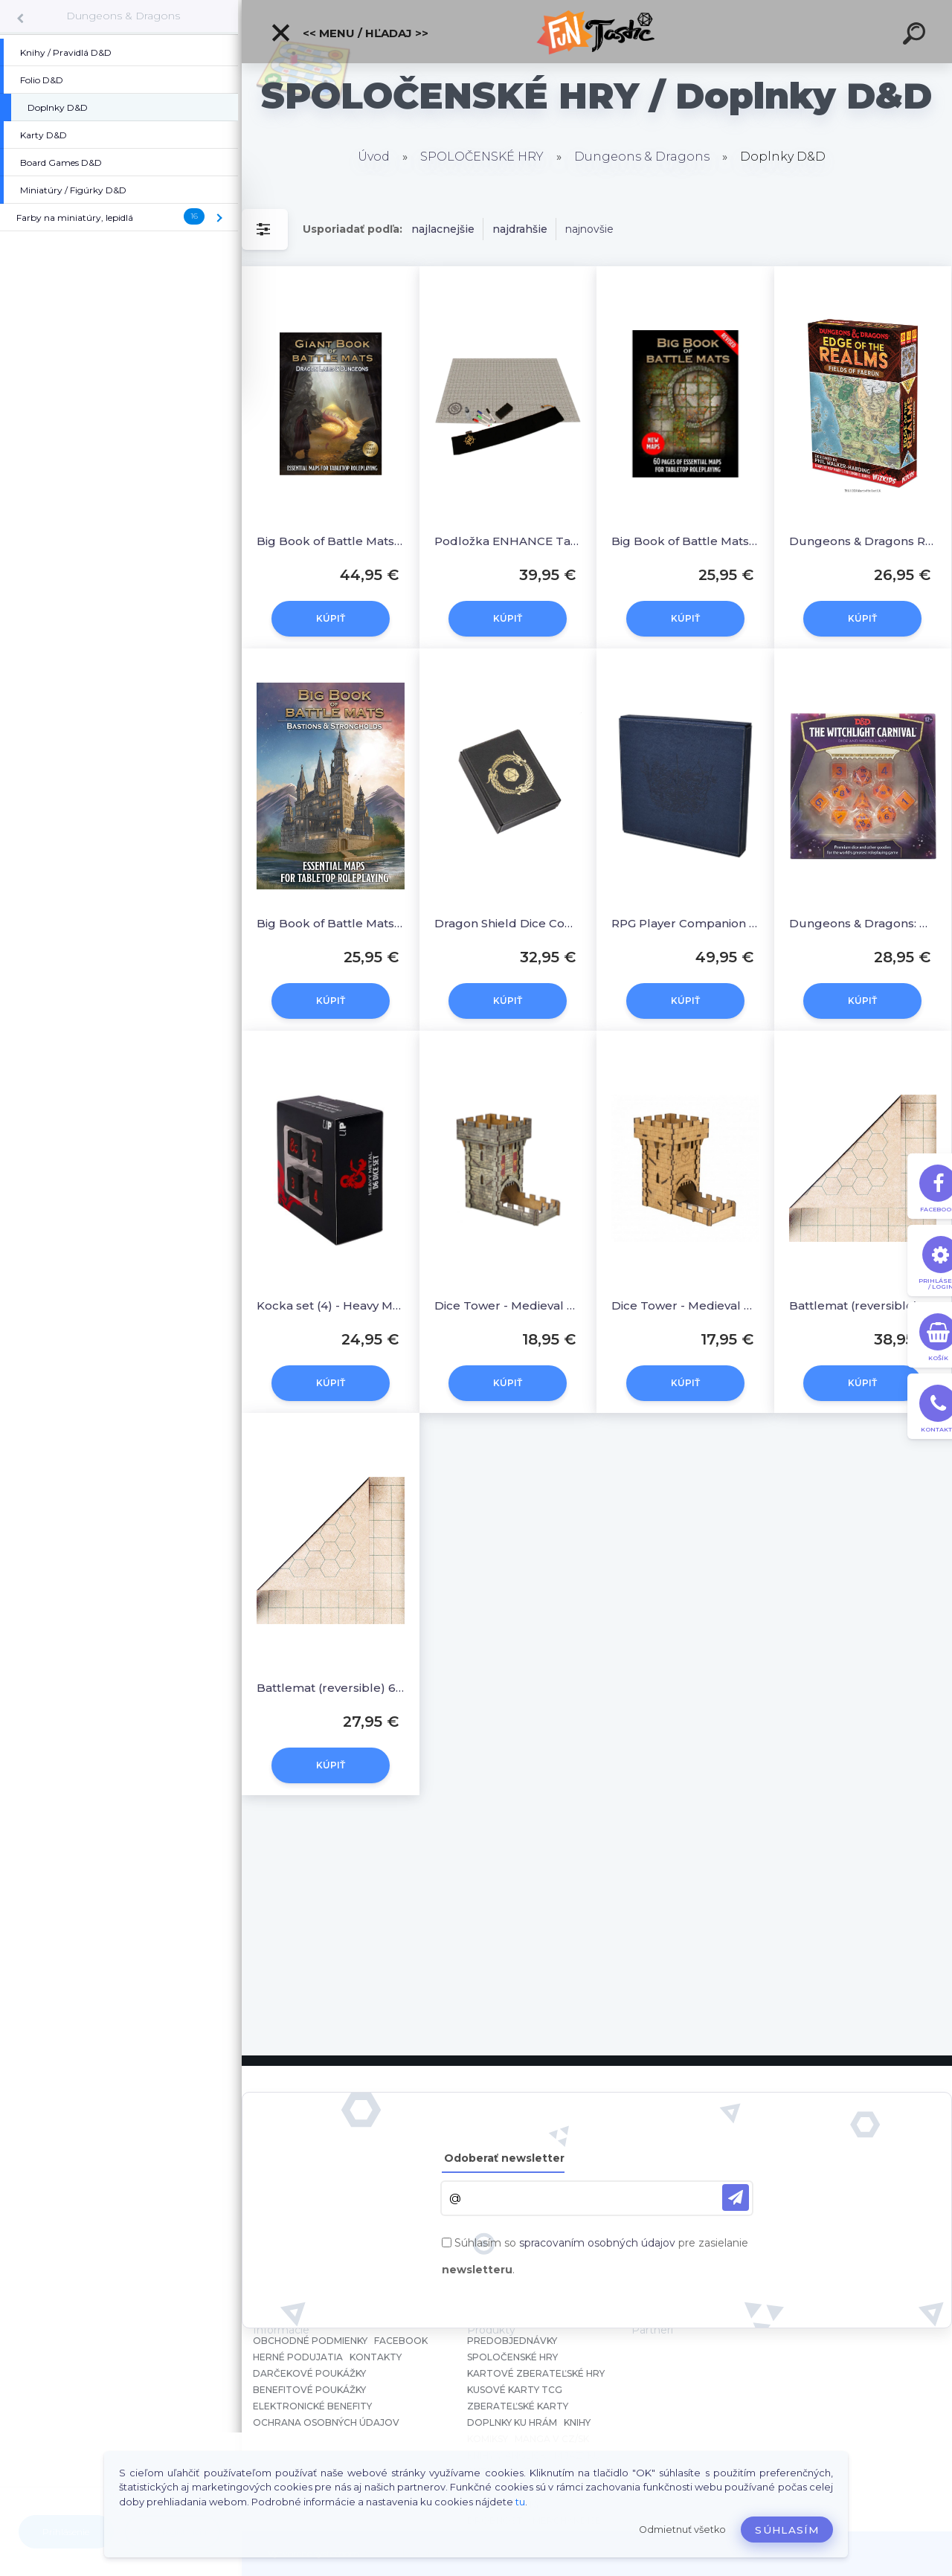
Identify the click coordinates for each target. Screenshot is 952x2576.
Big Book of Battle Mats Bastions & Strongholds (331, 923)
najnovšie (589, 229)
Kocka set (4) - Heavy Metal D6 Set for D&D (331, 1305)
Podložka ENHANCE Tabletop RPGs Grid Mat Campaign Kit (508, 541)
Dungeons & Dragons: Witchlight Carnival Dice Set (863, 923)
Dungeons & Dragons (123, 15)
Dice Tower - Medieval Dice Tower (685, 1305)
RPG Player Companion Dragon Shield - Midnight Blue (685, 923)
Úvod (374, 156)
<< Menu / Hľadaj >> (349, 33)
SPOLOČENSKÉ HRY (482, 156)
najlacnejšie (443, 229)
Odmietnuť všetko (682, 2529)
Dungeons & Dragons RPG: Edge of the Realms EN (863, 541)
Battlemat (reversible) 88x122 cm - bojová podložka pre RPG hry (863, 1305)
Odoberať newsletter (504, 2158)
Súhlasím (787, 2530)
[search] (916, 36)
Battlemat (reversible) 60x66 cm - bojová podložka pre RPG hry (331, 1688)
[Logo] (596, 31)
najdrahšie (519, 229)
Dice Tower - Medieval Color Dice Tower (508, 1305)
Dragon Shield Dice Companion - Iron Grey (508, 923)
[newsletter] (735, 2197)
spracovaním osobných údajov (597, 2243)
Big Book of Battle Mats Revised (685, 541)
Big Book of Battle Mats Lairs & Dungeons (331, 541)
